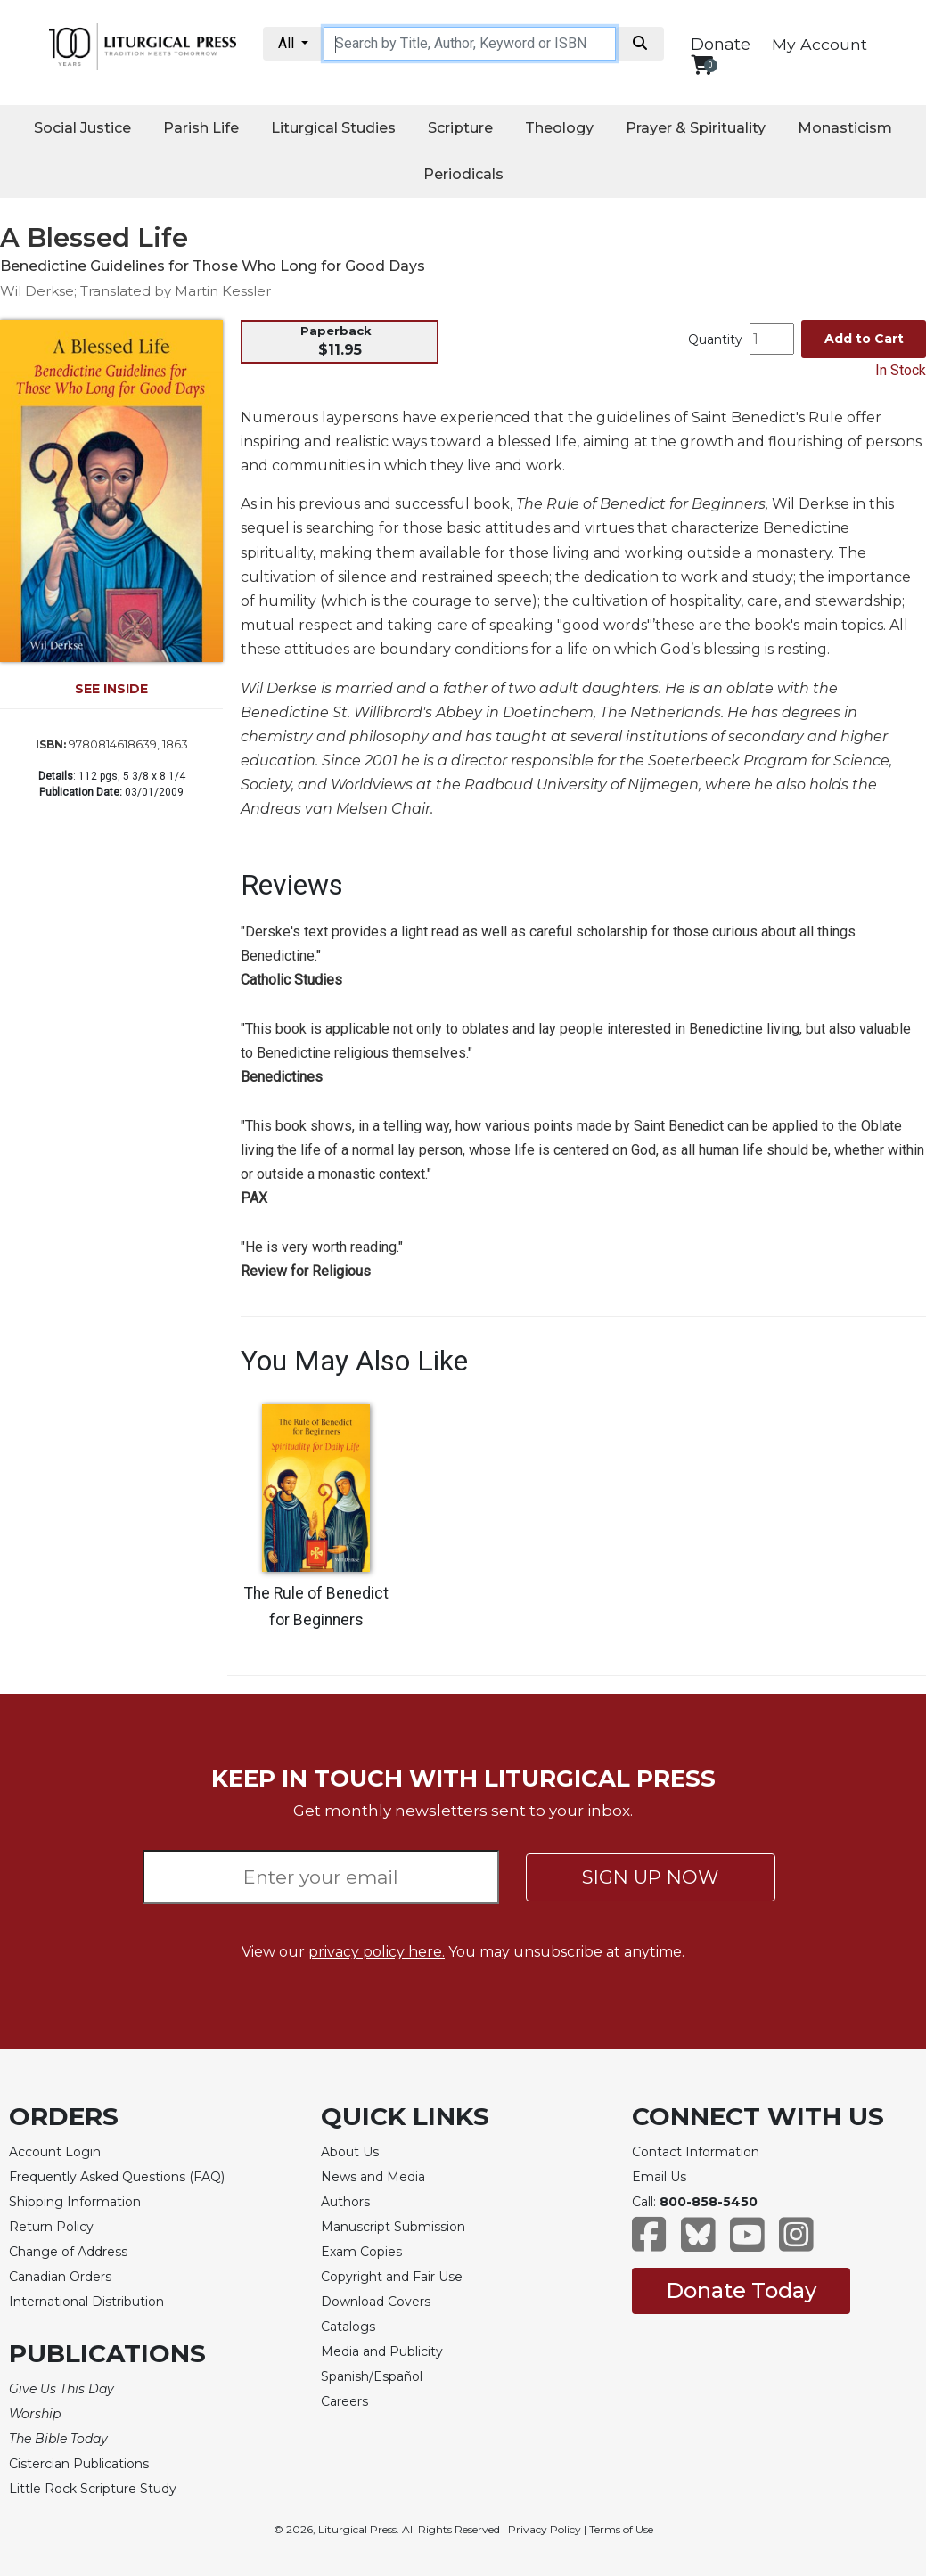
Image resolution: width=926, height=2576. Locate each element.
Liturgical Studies (333, 127)
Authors (345, 2202)
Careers (344, 2401)
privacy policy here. (376, 1951)
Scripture (460, 127)
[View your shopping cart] (702, 64)
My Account (819, 44)
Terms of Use (621, 2529)
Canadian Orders (60, 2277)
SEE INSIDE (111, 689)
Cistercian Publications (79, 2464)
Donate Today (741, 2290)
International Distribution (86, 2302)
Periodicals (463, 174)
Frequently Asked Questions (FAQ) (117, 2177)
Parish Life (201, 127)
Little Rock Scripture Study (92, 2489)
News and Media (373, 2177)
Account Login (55, 2152)
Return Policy (51, 2227)
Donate (720, 44)
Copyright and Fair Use (392, 2277)
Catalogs (348, 2326)
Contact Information (695, 2152)
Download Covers (375, 2302)
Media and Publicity (382, 2351)
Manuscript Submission (393, 2227)
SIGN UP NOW (650, 1877)
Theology (559, 127)
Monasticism (845, 127)
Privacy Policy (544, 2529)
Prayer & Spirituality (696, 127)
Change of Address (68, 2252)
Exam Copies (361, 2252)
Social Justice (82, 127)
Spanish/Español (371, 2376)
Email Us (659, 2177)
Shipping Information (75, 2202)
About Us (350, 2152)
